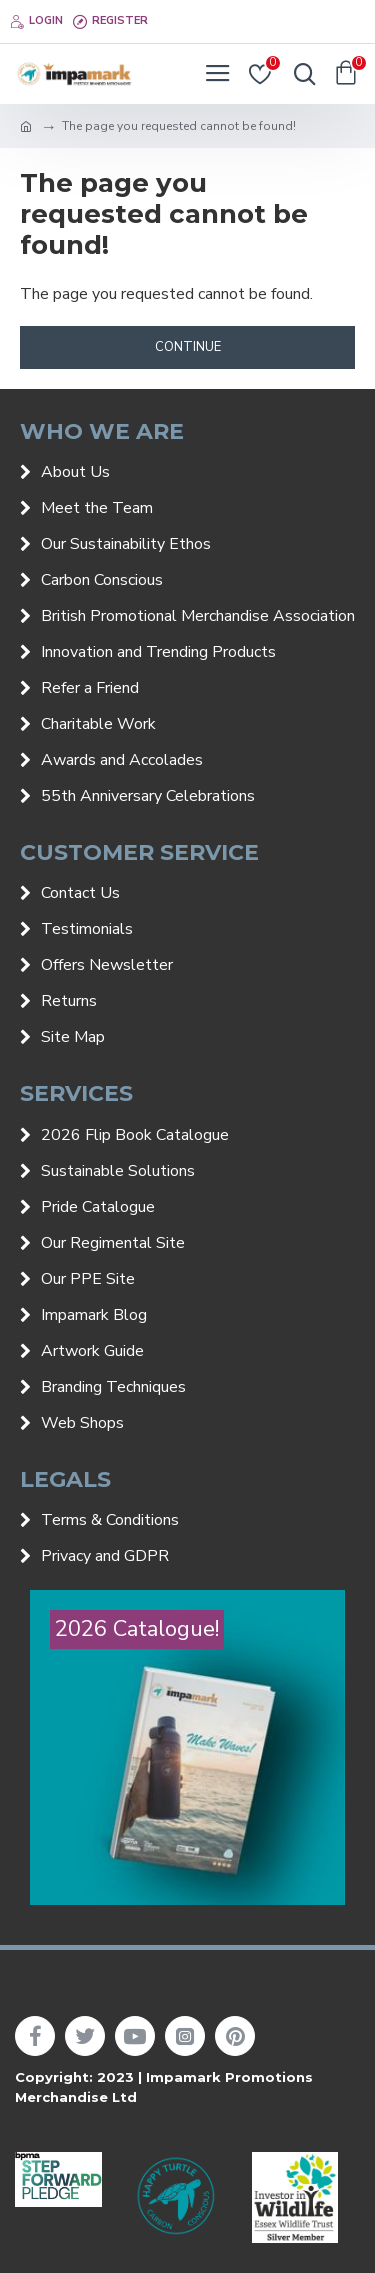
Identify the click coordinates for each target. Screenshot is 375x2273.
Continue (188, 347)
